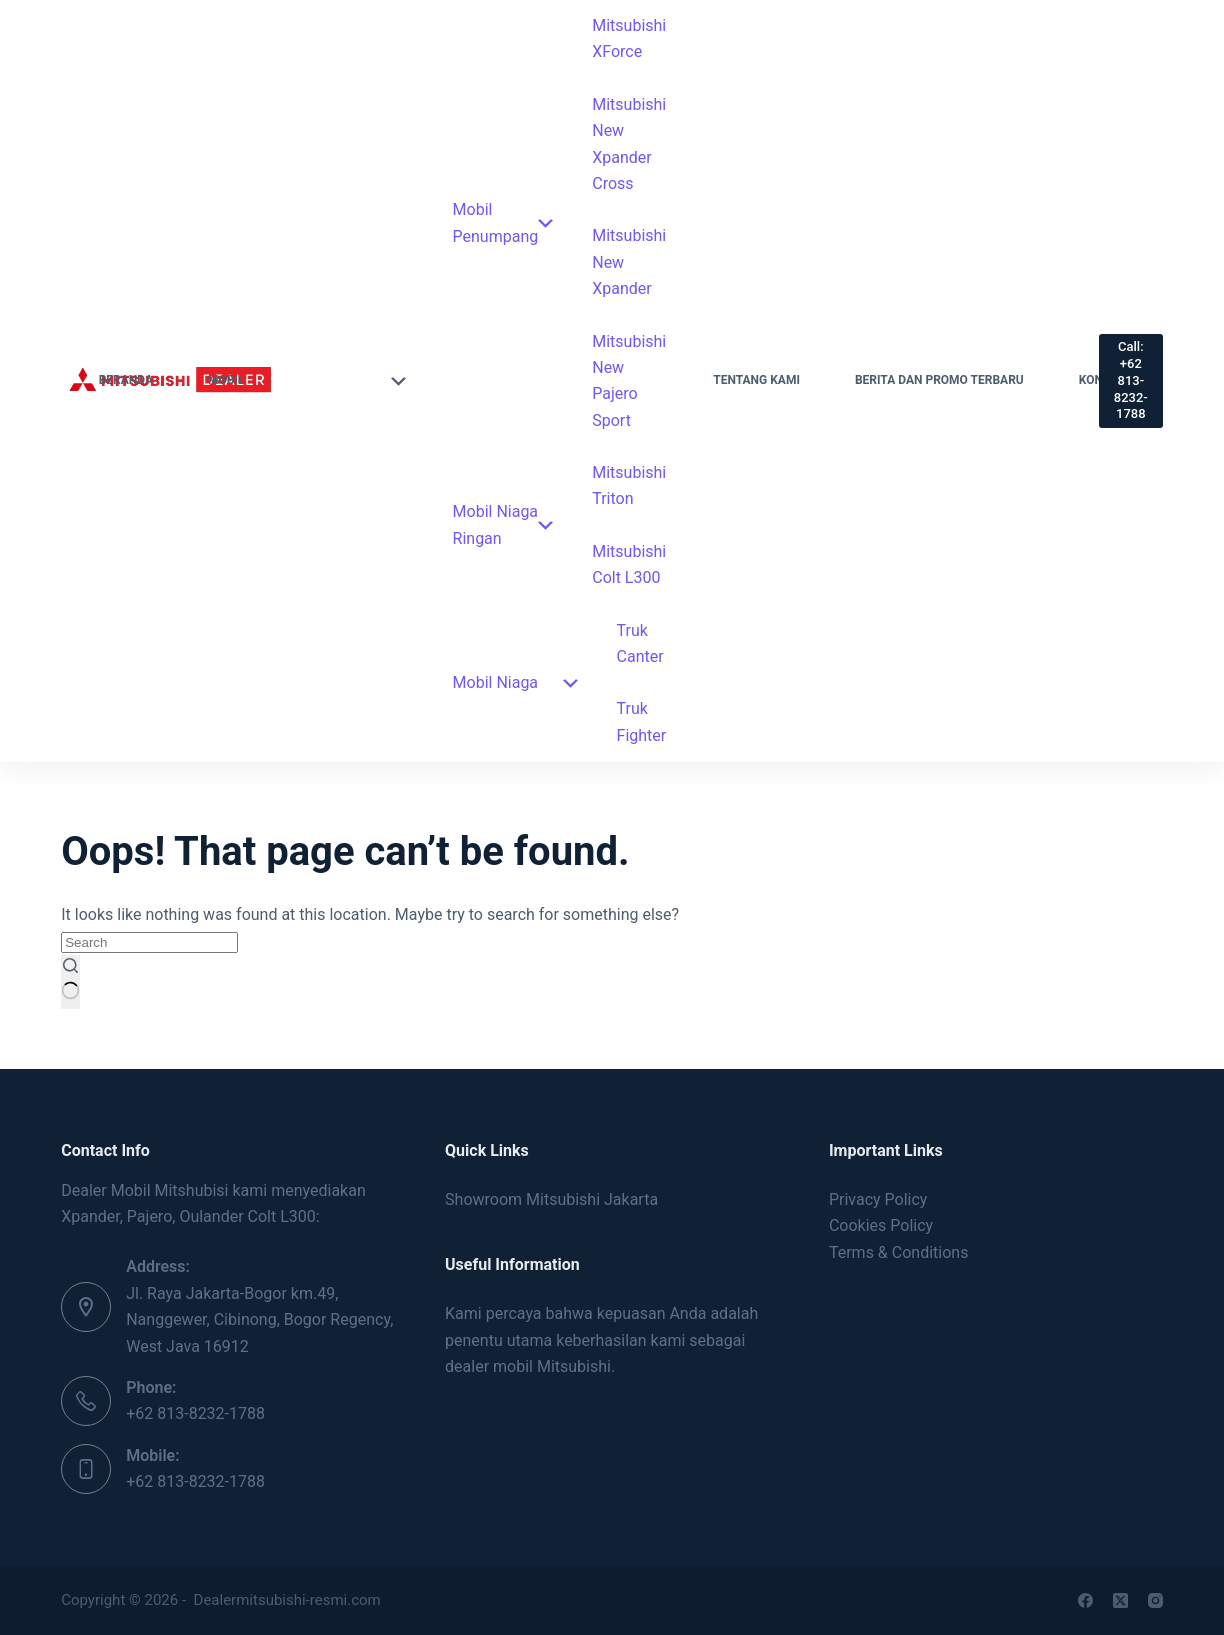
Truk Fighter (642, 721)
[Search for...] (149, 942)
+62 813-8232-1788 (195, 1413)
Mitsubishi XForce (629, 38)
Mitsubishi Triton (629, 485)
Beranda (126, 380)
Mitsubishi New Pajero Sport (629, 381)
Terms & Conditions (899, 1252)
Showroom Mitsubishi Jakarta (551, 1199)
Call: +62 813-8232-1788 (1131, 380)
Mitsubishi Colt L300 (629, 564)
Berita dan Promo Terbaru (939, 380)
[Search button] (70, 982)
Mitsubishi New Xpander (629, 262)
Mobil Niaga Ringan (503, 524)
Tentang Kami (756, 380)
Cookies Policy (881, 1225)
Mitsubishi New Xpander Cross (629, 144)
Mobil (306, 380)
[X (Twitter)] (1120, 1600)
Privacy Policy (878, 1199)
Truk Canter (640, 643)
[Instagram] (1155, 1600)
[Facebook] (1085, 1600)
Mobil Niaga (515, 682)
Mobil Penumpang (503, 222)
